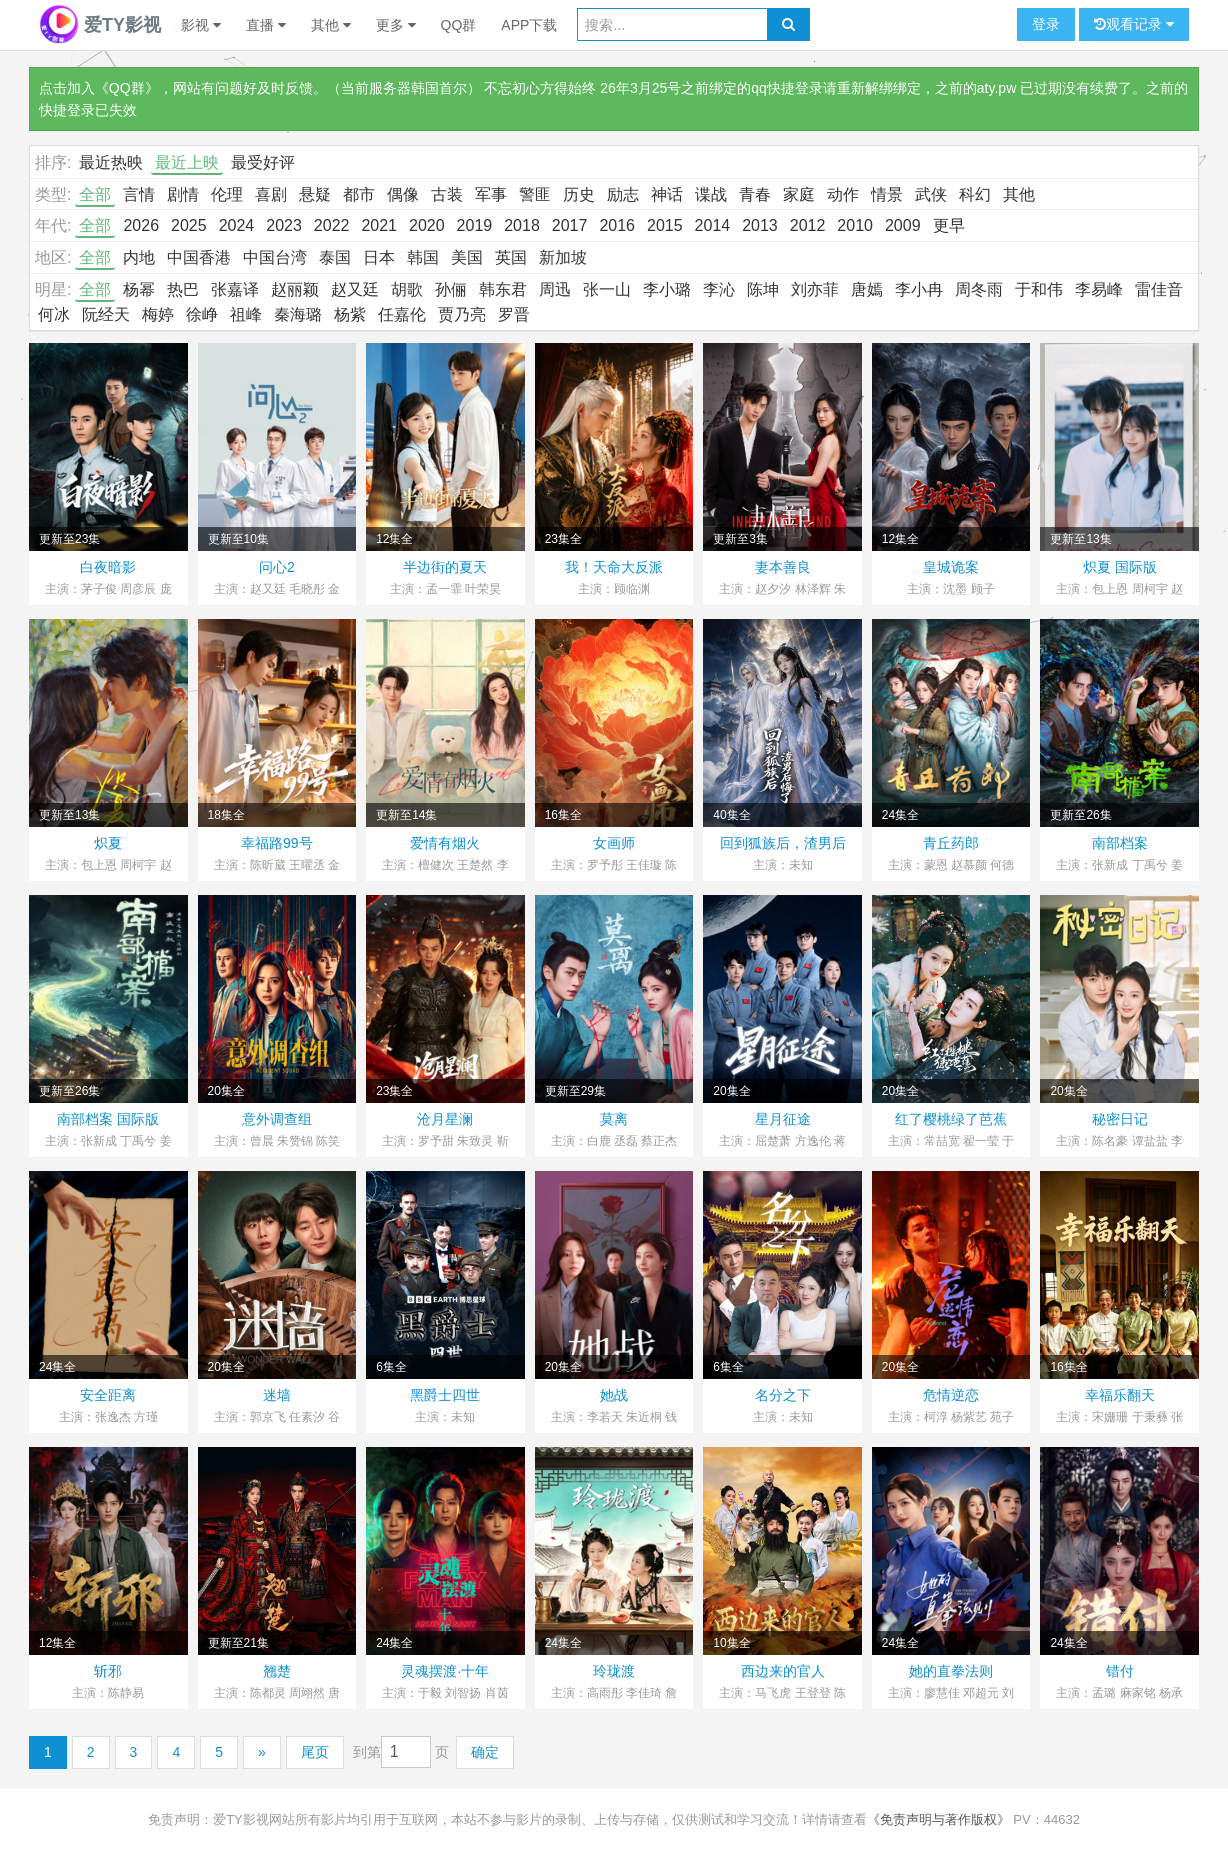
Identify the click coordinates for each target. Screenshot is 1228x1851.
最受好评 (263, 162)
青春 (755, 194)
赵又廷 (355, 289)
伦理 (227, 194)
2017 (570, 225)
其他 (331, 25)
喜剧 (271, 194)
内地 (139, 257)
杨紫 (350, 314)
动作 (843, 194)
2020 (427, 225)
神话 (667, 194)
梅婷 (158, 314)
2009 (903, 225)
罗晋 (514, 314)
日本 (379, 257)
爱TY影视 (100, 25)
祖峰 (246, 314)
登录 (1046, 24)
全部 (95, 194)
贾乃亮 (462, 314)
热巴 (183, 289)
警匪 (535, 194)
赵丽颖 (295, 289)
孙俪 (451, 289)
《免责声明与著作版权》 (938, 1819)
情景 (887, 194)
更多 (396, 25)
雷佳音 (1159, 289)
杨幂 (139, 289)
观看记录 (1134, 24)
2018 (522, 225)
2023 (284, 225)
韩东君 (503, 289)
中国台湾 (275, 257)
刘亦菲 (815, 289)
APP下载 (529, 25)
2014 (713, 225)
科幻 (975, 194)
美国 (467, 257)
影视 (201, 25)
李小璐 (667, 289)
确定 (485, 1752)
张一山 (607, 289)
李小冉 (919, 289)
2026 (141, 225)
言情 (139, 194)
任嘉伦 (402, 314)
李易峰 (1099, 289)
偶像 (403, 194)
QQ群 (459, 25)
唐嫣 (867, 289)
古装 (447, 194)
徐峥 (202, 314)
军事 (491, 194)
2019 (475, 225)
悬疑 (315, 194)
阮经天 (106, 314)
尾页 (315, 1752)
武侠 (931, 194)
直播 (266, 25)
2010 (855, 225)
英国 (511, 257)
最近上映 (187, 162)
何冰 (54, 314)
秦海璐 (298, 314)
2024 (237, 225)
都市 (359, 194)
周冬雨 (979, 289)
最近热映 (111, 162)
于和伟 (1039, 289)
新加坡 (563, 257)
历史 (579, 194)
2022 (332, 225)
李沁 (719, 289)
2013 (760, 225)
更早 (949, 225)
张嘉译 (235, 289)
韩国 (423, 257)
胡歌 (407, 289)
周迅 (555, 289)
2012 (808, 225)
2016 (617, 225)
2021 (379, 225)
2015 (665, 225)
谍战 (711, 194)
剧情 (183, 194)
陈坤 (763, 289)
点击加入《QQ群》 (99, 88)
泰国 (335, 257)
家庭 (799, 194)
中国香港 (199, 257)
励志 (623, 194)
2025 (189, 225)
